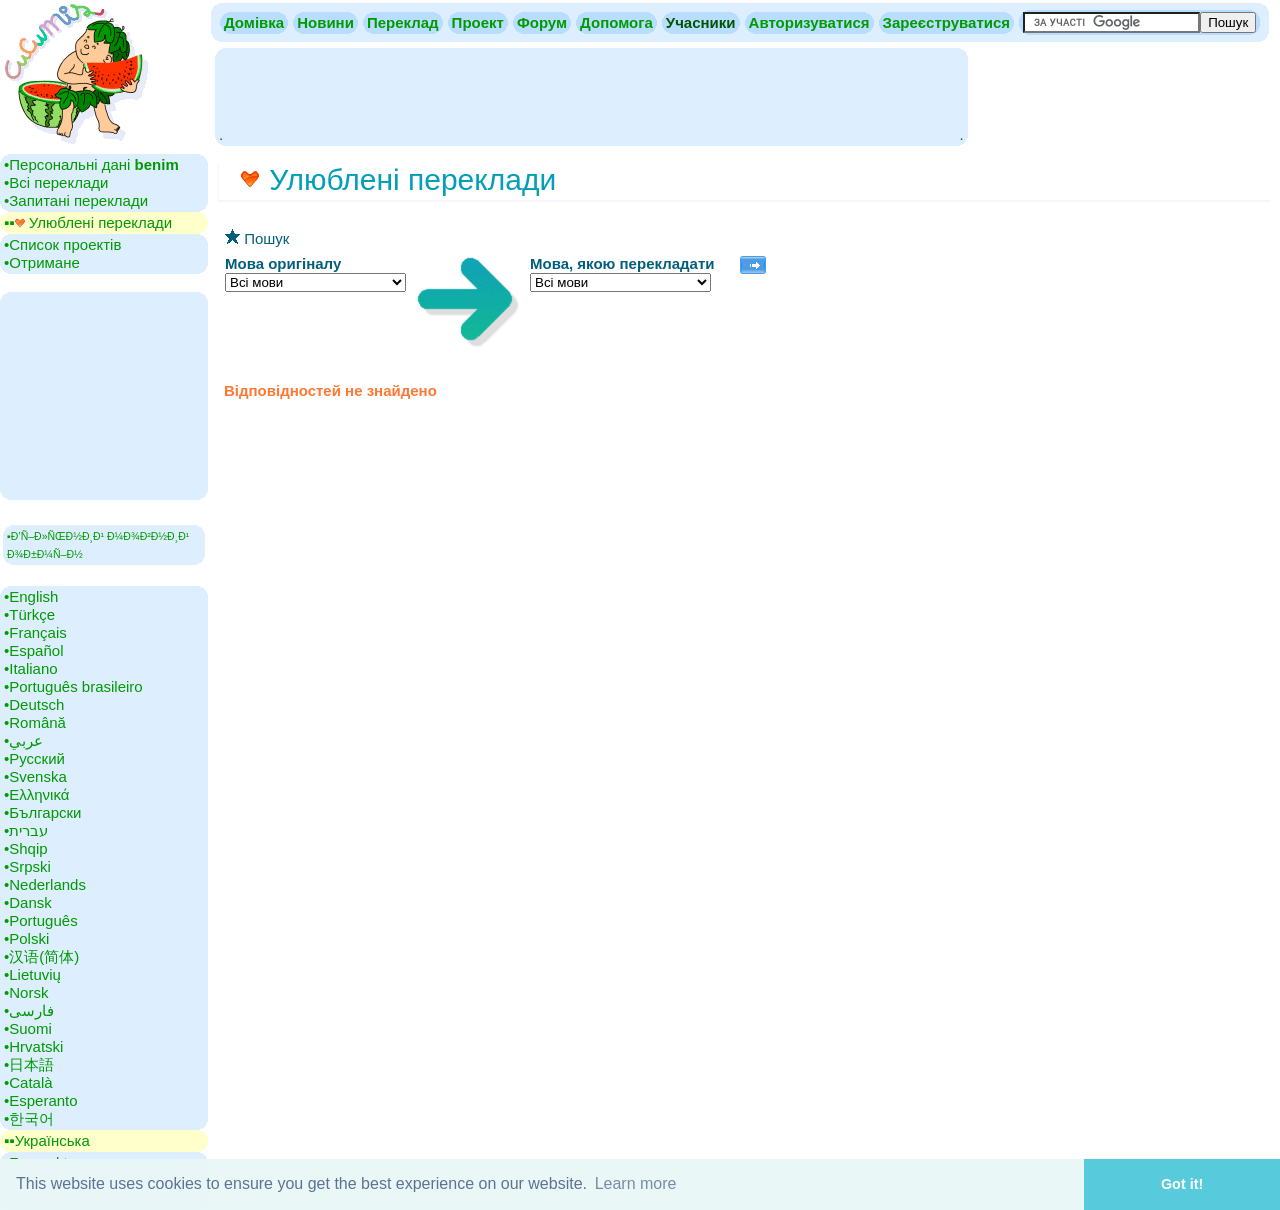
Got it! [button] (1182, 1184)
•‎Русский (34, 758)
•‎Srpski (27, 866)
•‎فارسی (29, 1010)
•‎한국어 (29, 1118)
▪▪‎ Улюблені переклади (88, 222)
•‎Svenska (35, 776)
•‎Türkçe (29, 614)
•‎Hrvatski (33, 1046)
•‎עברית (26, 830)
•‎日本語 (29, 1064)
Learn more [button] (636, 1183)
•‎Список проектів (62, 244)
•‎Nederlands (45, 884)
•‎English (31, 596)
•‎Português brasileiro (73, 686)
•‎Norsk (26, 992)
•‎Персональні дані (91, 164)
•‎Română (35, 722)
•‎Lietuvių (32, 974)
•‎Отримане (42, 262)
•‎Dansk (28, 902)
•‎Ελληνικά (36, 794)
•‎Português (41, 920)
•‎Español (33, 650)
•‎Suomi (28, 1028)
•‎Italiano (31, 668)
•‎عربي (23, 740)
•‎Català (28, 1082)
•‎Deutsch (34, 704)
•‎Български (43, 812)
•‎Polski (26, 938)
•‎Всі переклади (56, 182)
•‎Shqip (26, 848)
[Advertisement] (591, 95)
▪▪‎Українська (47, 1140)
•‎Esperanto (41, 1100)
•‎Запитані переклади (76, 200)
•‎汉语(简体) (41, 956)
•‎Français (35, 632)
